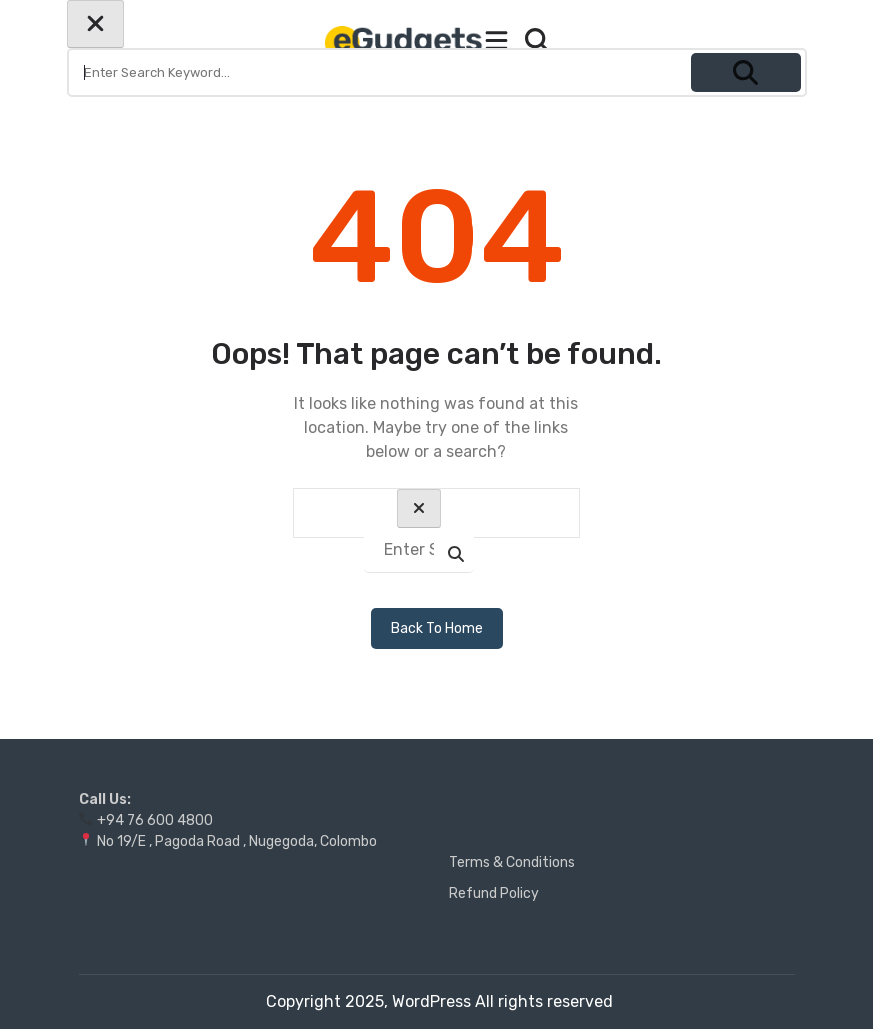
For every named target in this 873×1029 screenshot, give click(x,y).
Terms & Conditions (512, 862)
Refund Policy (494, 893)
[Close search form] (95, 24)
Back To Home (437, 628)
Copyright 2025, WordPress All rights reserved (439, 1001)
